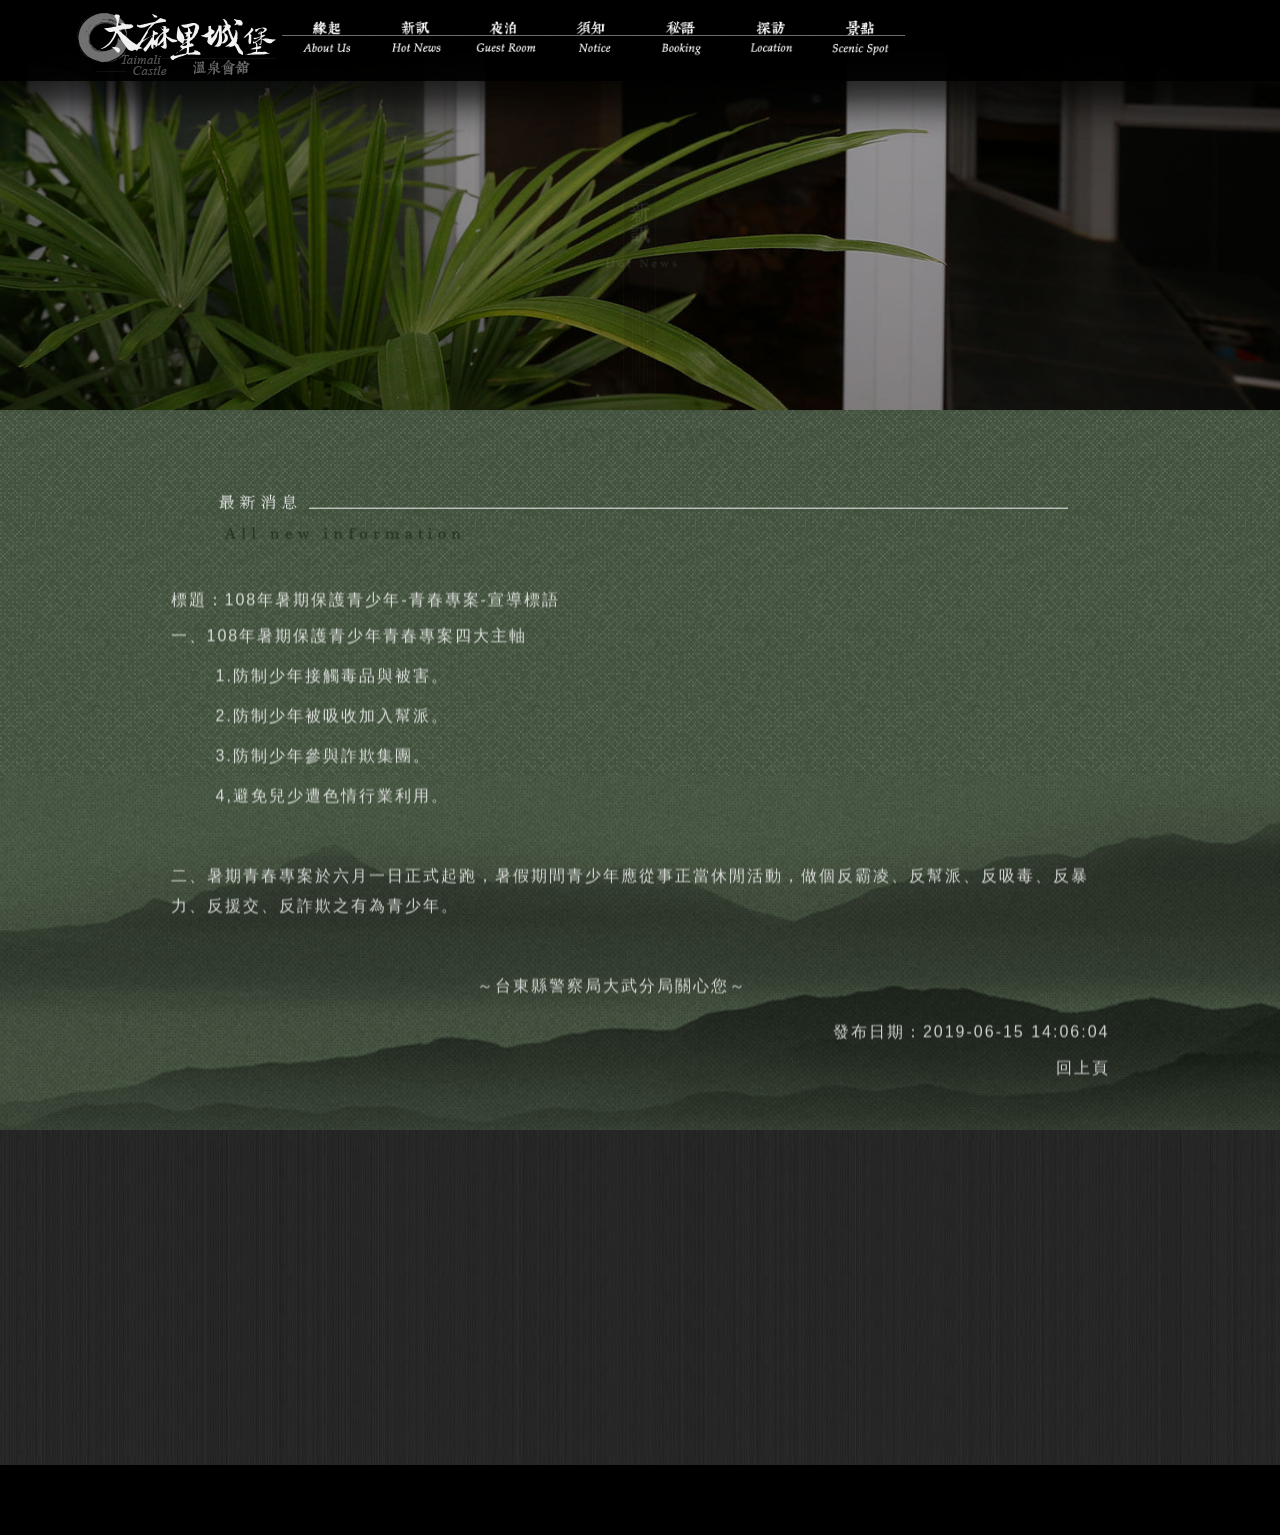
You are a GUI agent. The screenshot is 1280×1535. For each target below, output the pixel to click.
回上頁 (1083, 1059)
